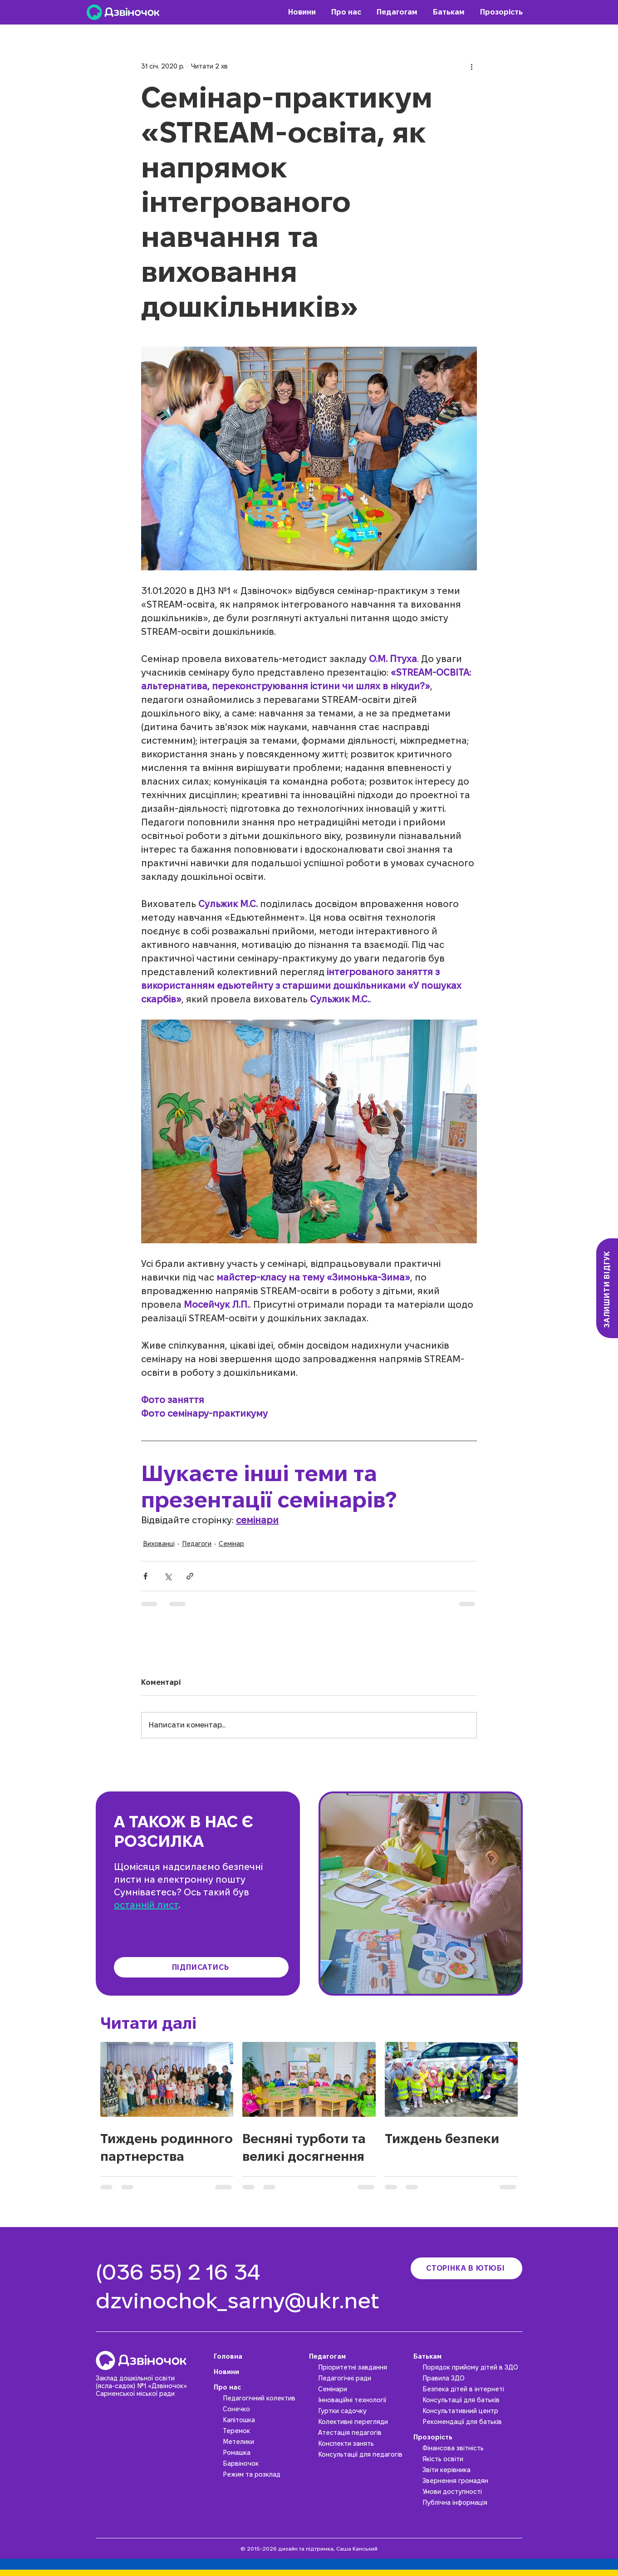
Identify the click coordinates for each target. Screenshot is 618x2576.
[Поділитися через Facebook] (145, 1576)
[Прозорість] (467, 2437)
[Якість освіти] (472, 2458)
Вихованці (159, 1543)
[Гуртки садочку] (363, 2410)
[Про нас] (259, 2387)
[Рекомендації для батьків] (472, 2421)
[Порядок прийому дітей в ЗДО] (472, 2367)
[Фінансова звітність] (472, 2448)
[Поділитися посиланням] (190, 1576)
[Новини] (259, 2371)
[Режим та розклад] (263, 2474)
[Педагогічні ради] (363, 2378)
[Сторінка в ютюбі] (466, 2268)
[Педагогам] (359, 2356)
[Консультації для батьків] (472, 2399)
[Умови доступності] (472, 2491)
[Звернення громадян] (472, 2480)
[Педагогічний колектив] (263, 2398)
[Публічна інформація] (472, 2502)
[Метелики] (263, 2441)
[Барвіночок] (263, 2463)
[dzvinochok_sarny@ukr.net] (245, 2300)
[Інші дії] (471, 66)
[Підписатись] (201, 1967)
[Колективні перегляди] (363, 2421)
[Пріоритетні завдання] (363, 2367)
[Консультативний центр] (472, 2410)
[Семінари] (363, 2389)
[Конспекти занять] (363, 2443)
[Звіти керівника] (472, 2469)
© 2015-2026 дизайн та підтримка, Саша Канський (309, 2548)
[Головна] (259, 2356)
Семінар (231, 1543)
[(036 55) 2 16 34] (182, 2272)
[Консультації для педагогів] (363, 2454)
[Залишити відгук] (607, 1288)
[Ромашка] (263, 2452)
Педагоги (196, 1543)
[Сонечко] (263, 2409)
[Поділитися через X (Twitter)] (167, 1576)
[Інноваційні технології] (363, 2399)
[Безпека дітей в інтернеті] (472, 2389)
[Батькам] (467, 2356)
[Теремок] (263, 2430)
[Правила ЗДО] (472, 2378)
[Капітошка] (263, 2419)
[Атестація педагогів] (363, 2432)
